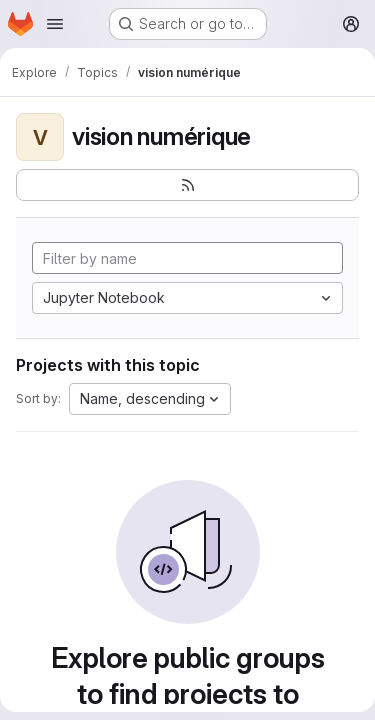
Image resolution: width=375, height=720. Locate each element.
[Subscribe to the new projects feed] (187, 185)
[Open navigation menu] (55, 24)
